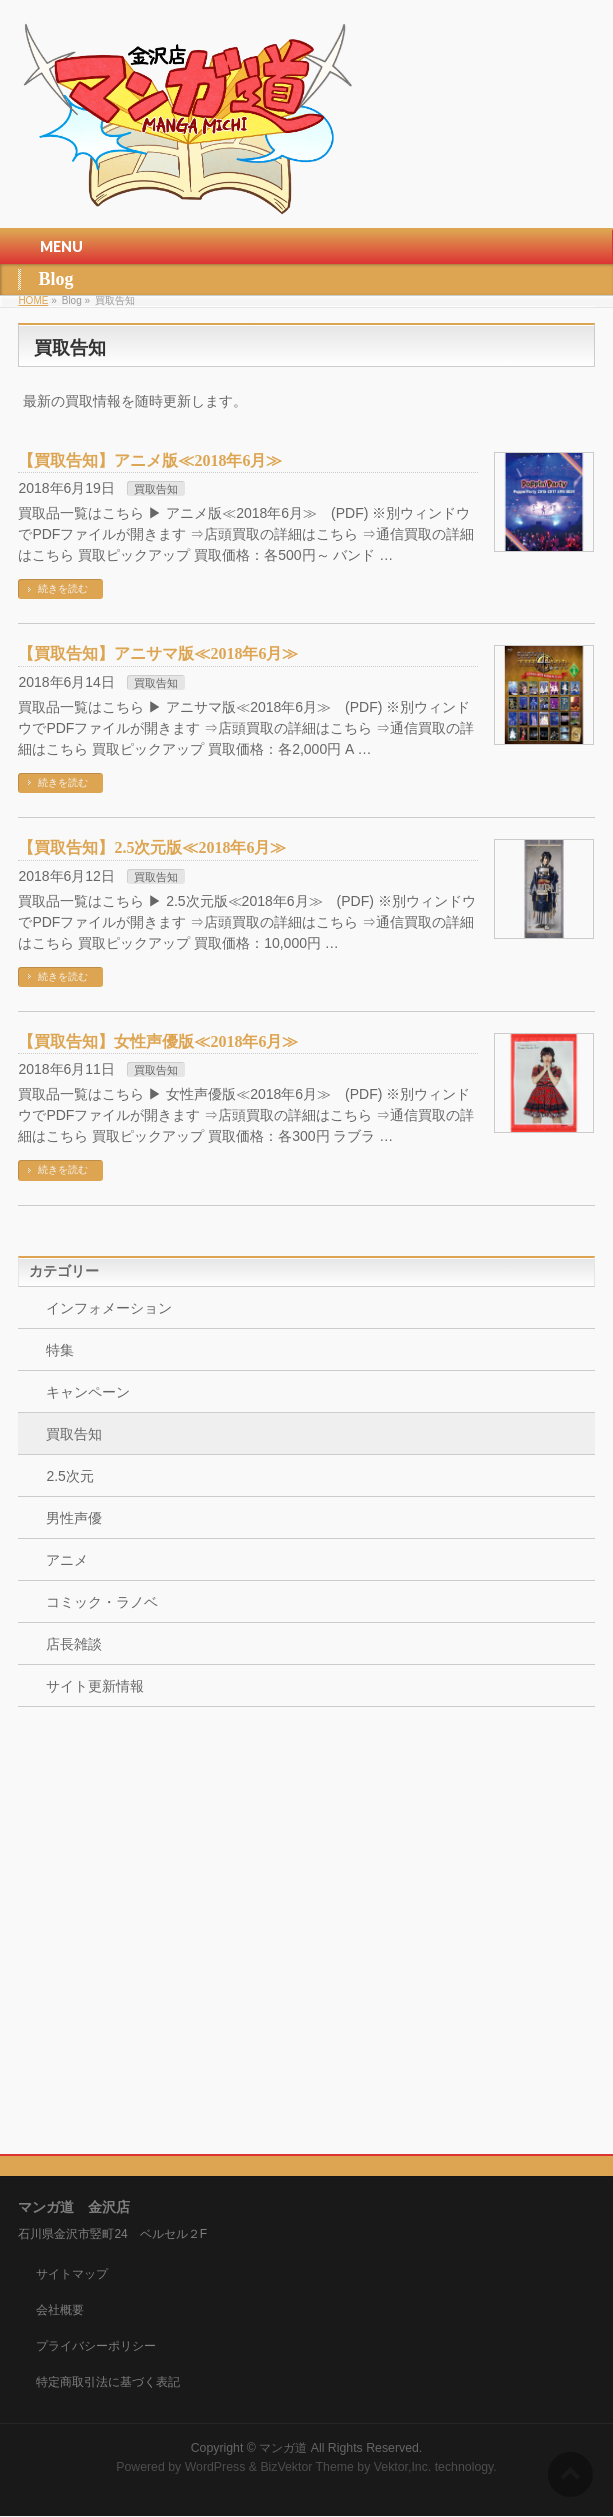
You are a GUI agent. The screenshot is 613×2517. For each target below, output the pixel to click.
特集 (60, 1350)
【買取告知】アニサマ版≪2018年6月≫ (158, 653)
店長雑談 (74, 1644)
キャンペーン (88, 1392)
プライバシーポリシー (96, 2346)
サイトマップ (72, 2274)
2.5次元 (69, 1476)
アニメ (67, 1560)
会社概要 (60, 2310)
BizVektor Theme (307, 2467)
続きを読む (63, 588)
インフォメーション (109, 1308)
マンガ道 (283, 2448)
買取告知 (156, 489)
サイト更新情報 (95, 1686)
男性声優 (74, 1518)
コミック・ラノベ (102, 1602)
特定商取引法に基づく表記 (108, 2382)
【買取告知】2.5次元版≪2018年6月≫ (152, 847)
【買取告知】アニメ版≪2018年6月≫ (150, 460)
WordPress (215, 2467)
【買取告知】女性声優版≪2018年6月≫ (158, 1041)
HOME (33, 300)
